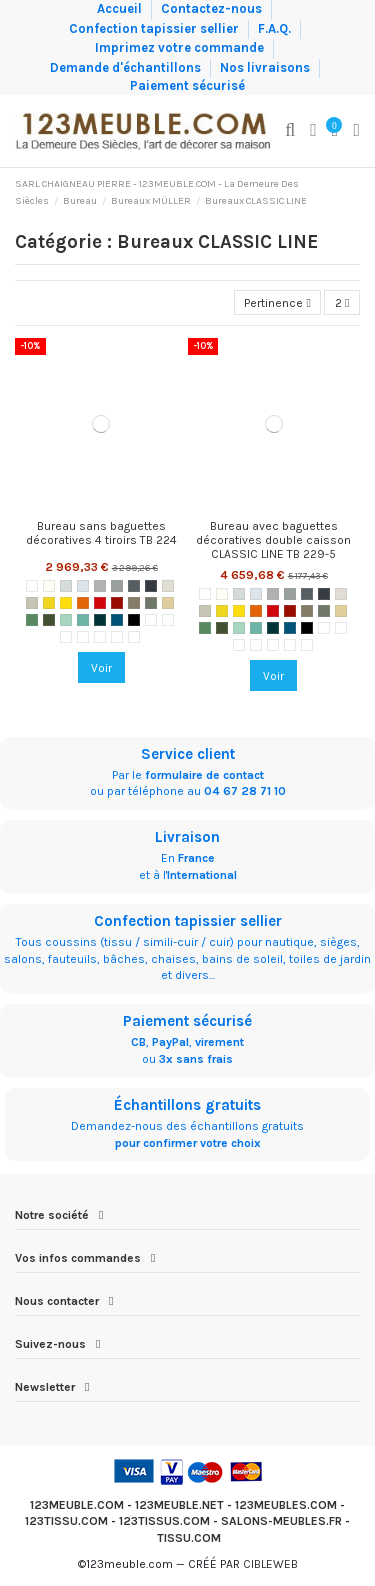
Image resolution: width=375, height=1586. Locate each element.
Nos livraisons (266, 66)
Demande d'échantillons (127, 66)
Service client (188, 754)
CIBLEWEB (270, 1564)
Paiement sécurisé (187, 85)
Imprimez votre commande (181, 47)
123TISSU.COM (66, 1521)
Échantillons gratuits (187, 1105)
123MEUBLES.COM (286, 1505)
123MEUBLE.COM (77, 1505)
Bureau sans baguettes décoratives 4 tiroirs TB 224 (101, 533)
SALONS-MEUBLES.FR (281, 1521)
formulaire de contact (204, 775)
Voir (101, 668)
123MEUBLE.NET (179, 1505)
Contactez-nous (213, 8)
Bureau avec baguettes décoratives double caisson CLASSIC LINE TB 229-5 (273, 540)
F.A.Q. (276, 27)
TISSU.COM (189, 1538)
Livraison (187, 837)
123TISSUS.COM (164, 1521)
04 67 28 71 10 (245, 791)
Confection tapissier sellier (155, 27)
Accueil (121, 8)
